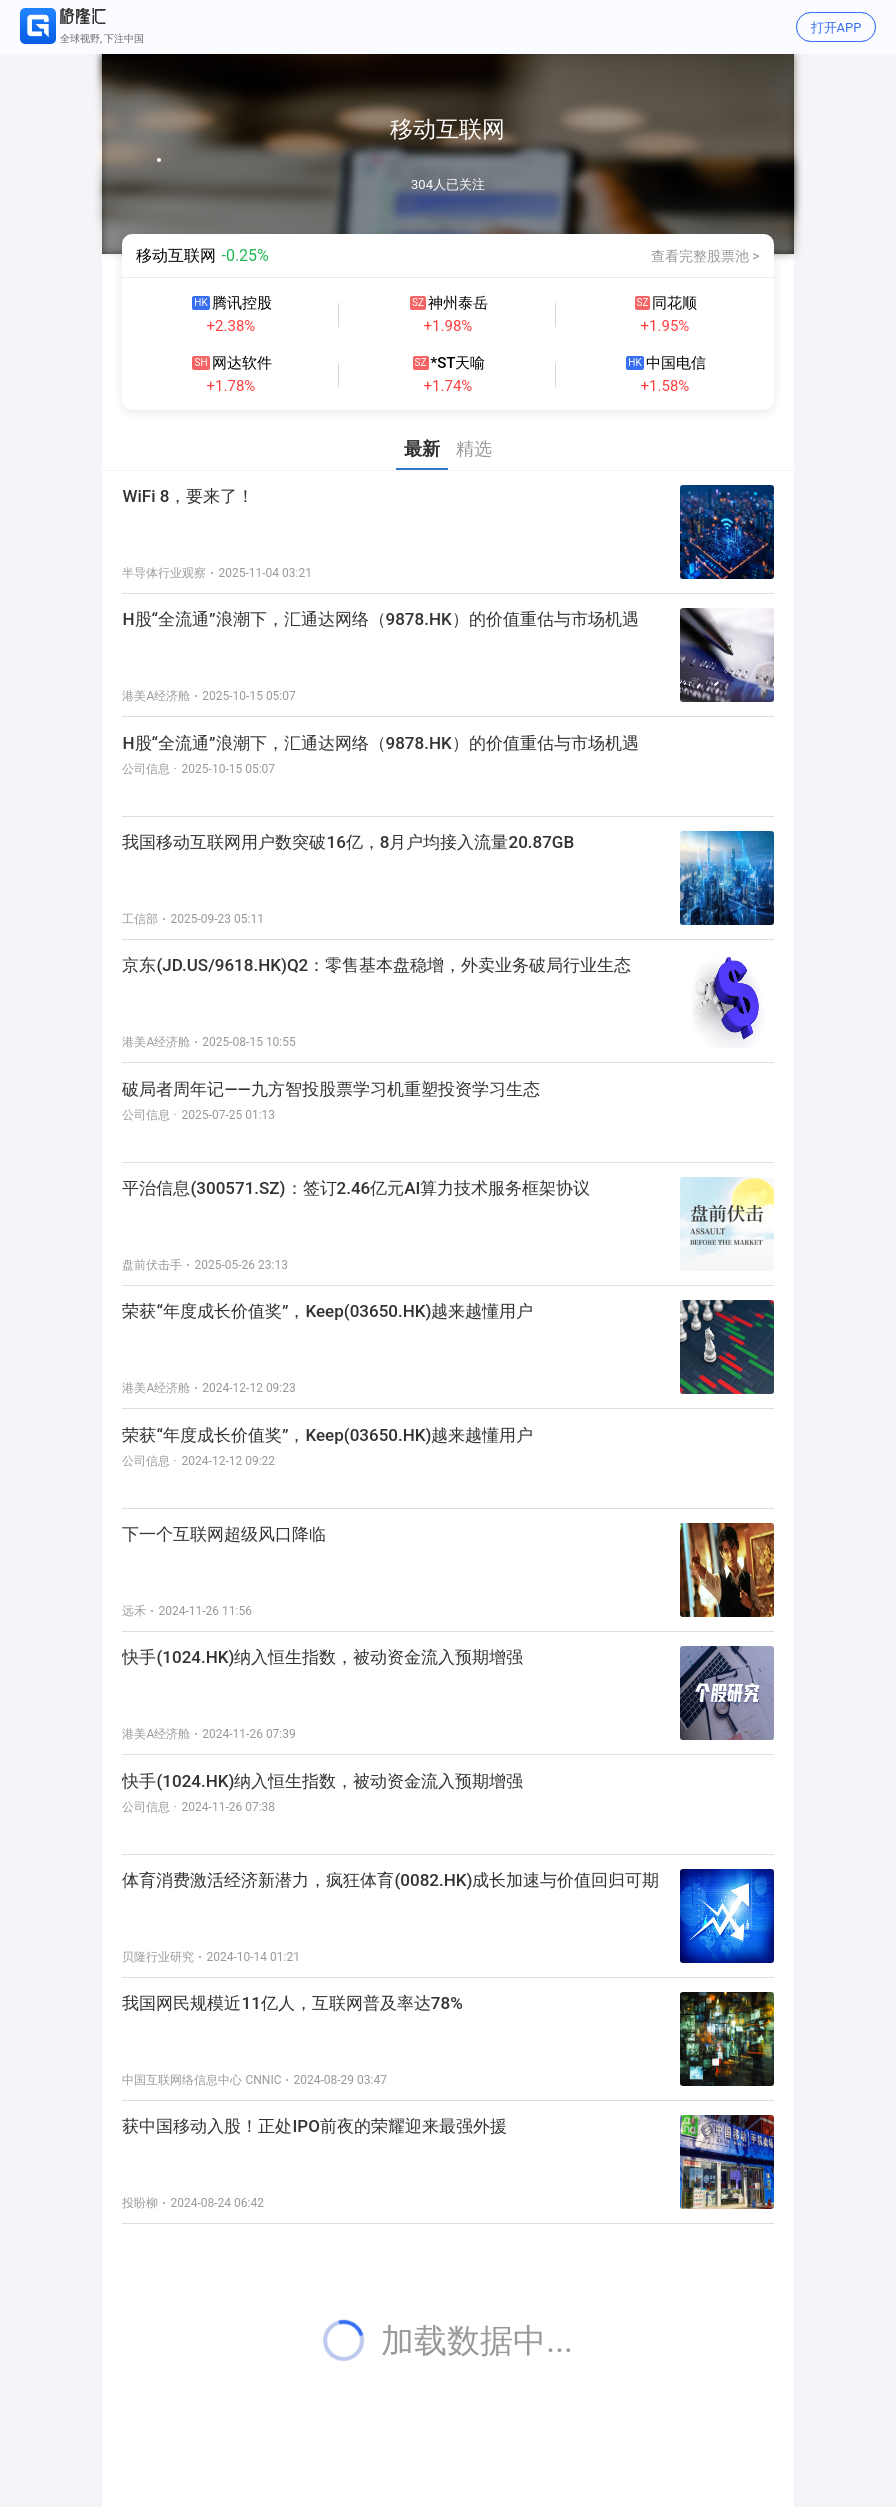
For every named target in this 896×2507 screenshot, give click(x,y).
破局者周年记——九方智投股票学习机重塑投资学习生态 (330, 1089)
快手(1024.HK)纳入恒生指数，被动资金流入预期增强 (322, 1781)
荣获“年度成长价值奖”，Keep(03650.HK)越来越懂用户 (327, 1435)
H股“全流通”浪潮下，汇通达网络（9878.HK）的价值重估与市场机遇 (380, 743)
